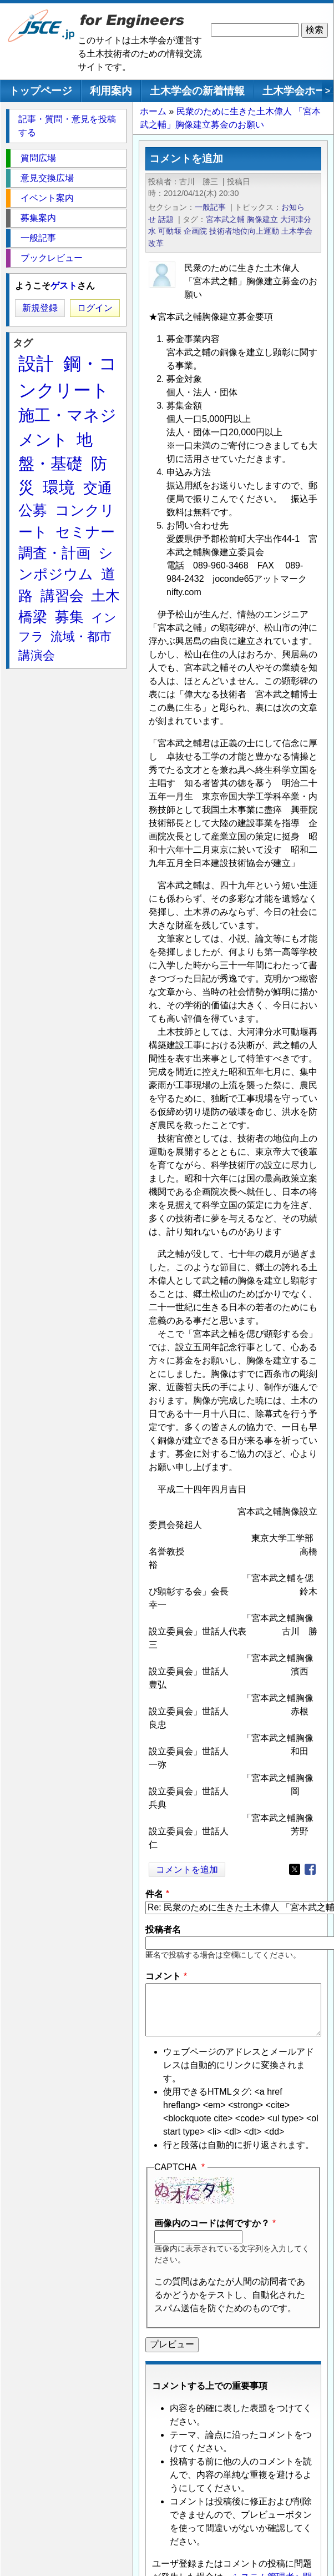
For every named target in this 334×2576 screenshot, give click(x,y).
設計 (36, 364)
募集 (69, 617)
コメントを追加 (187, 1869)
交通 (97, 488)
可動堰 (169, 231)
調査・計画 (54, 553)
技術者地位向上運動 (244, 231)
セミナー (85, 532)
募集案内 (38, 218)
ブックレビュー (52, 258)
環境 (59, 487)
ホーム (153, 111)
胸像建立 (262, 219)
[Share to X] (294, 1869)
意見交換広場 (47, 178)
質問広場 (38, 158)
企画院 (195, 231)
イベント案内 (47, 198)
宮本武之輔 (225, 219)
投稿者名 (163, 1929)
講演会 (36, 655)
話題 (166, 219)
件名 (154, 1894)
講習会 (62, 595)
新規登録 (40, 308)
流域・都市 (81, 636)
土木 (105, 595)
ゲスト (63, 285)
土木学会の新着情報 (197, 91)
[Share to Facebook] (310, 1869)
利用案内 (111, 91)
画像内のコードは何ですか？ (212, 2223)
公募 (32, 510)
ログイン (95, 308)
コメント (163, 1976)
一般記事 (210, 207)
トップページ (40, 91)
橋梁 (32, 617)
